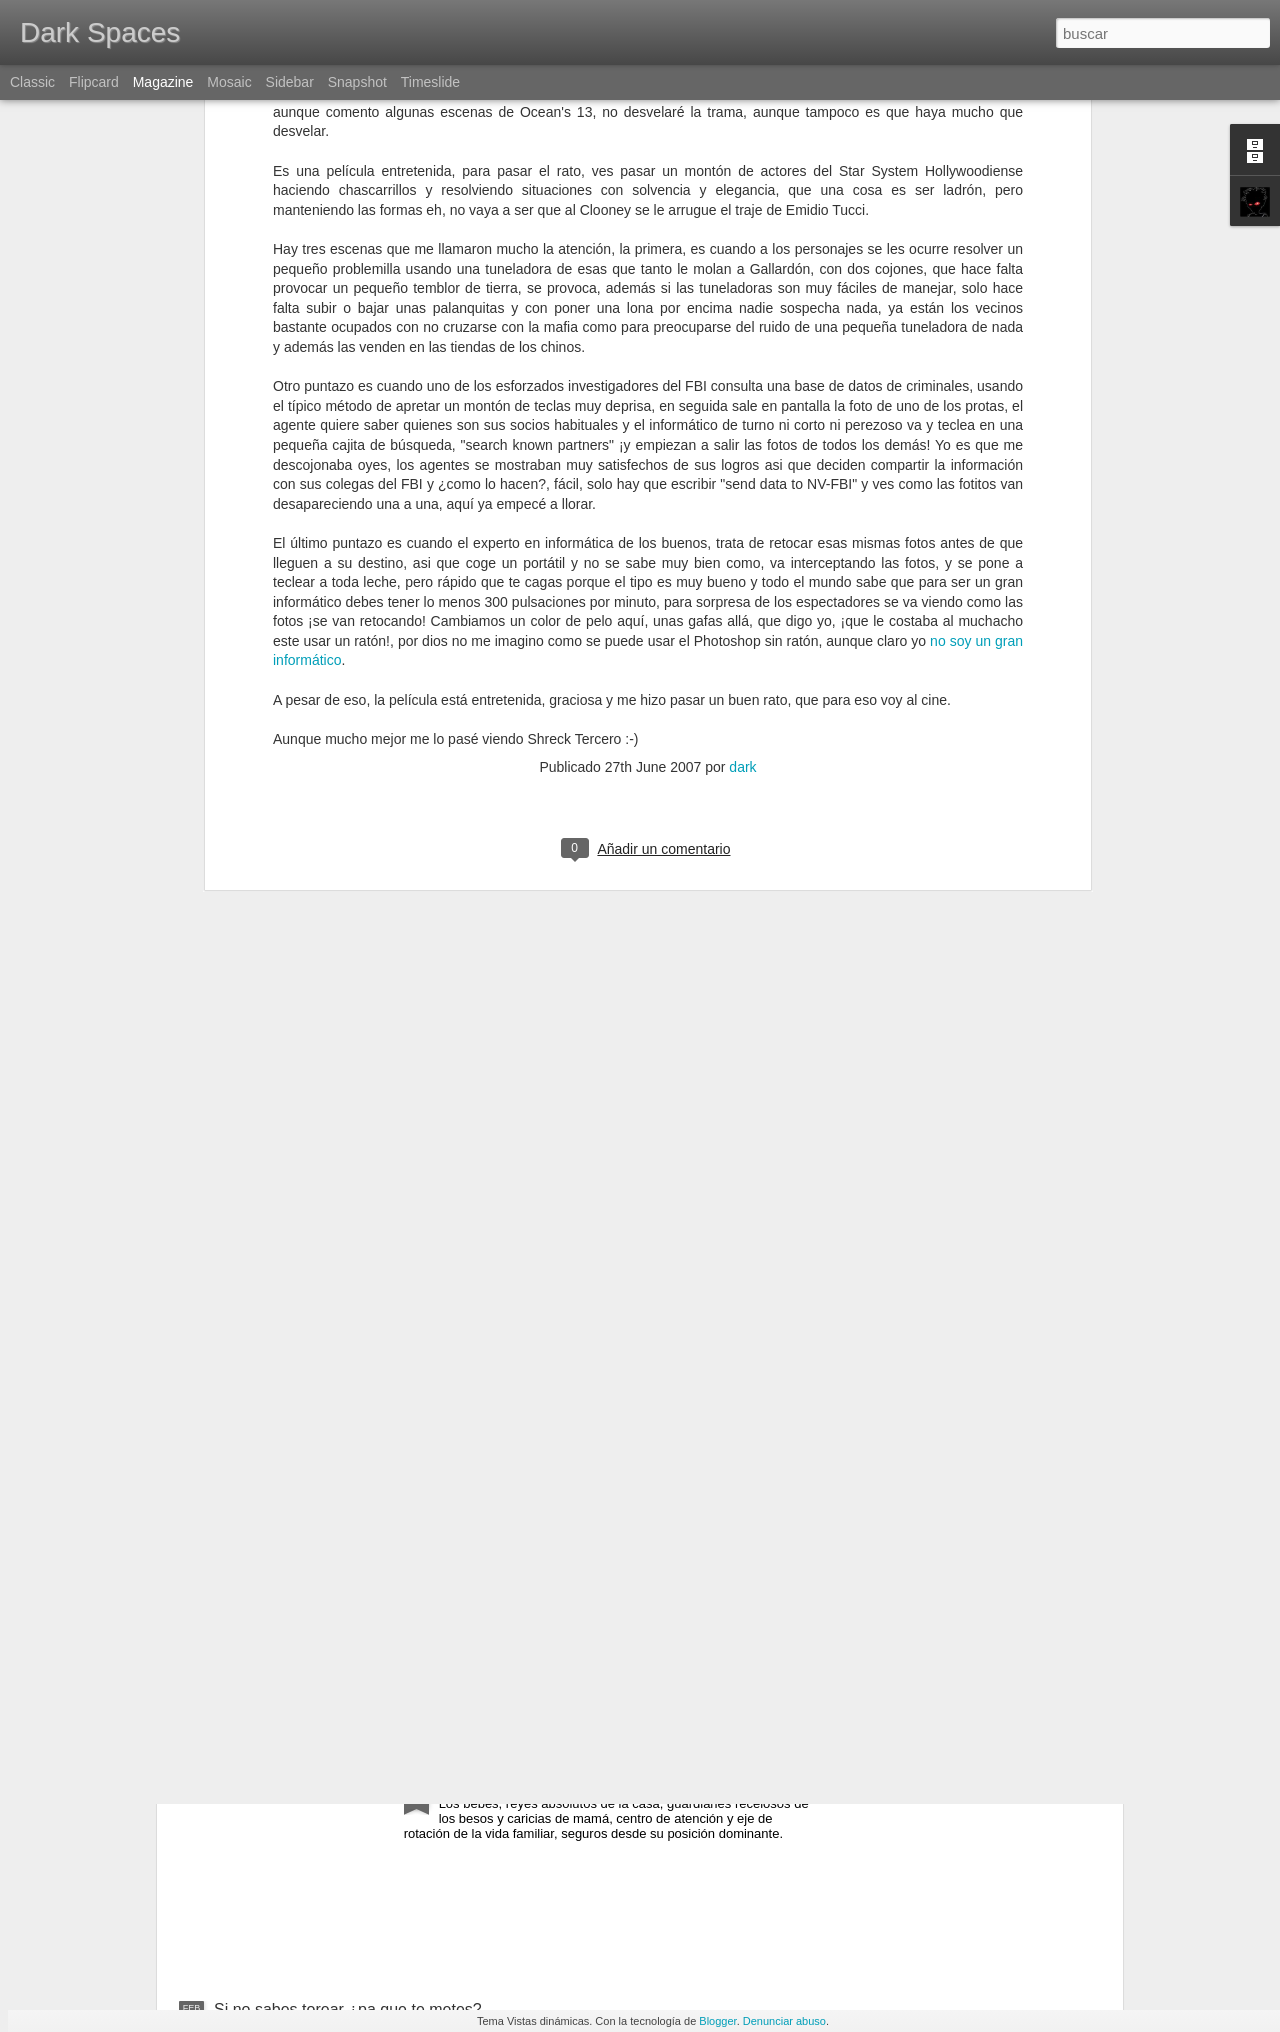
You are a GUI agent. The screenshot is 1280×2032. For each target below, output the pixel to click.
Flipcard (94, 82)
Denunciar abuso (784, 2021)
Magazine (163, 82)
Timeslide (430, 82)
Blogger (717, 2021)
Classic (32, 82)
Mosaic (229, 82)
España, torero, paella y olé (311, 1628)
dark (742, 486)
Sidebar (290, 82)
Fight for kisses (493, 1782)
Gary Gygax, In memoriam (533, 1401)
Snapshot (357, 82)
